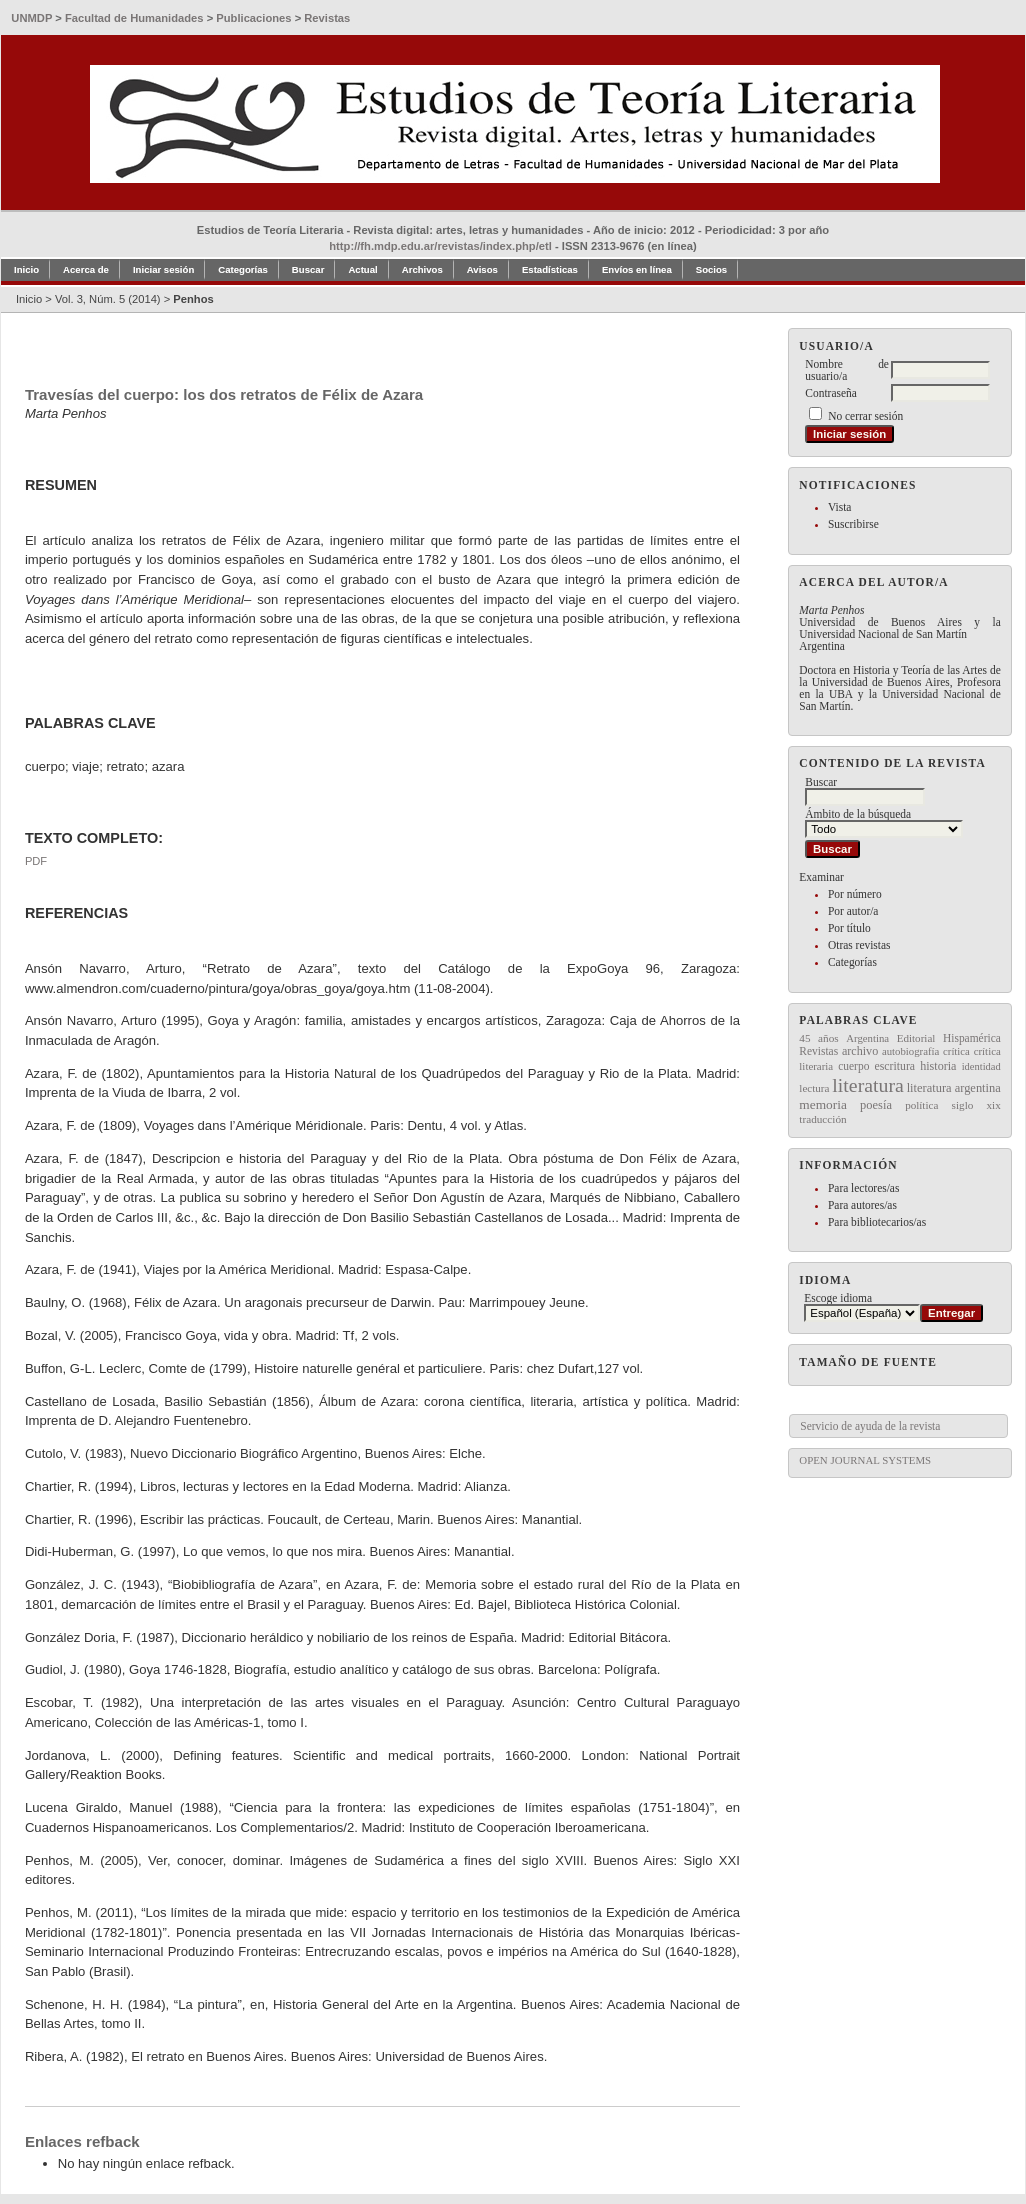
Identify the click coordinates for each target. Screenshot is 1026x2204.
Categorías (852, 962)
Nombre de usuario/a (847, 370)
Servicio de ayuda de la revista (870, 1426)
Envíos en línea (637, 269)
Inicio (26, 269)
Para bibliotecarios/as (877, 1222)
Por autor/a (853, 911)
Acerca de (86, 269)
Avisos (482, 269)
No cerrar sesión (865, 416)
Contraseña (830, 393)
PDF (36, 861)
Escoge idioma (838, 1298)
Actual (362, 269)
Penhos (193, 299)
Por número (855, 894)
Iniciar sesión (163, 269)
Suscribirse (853, 524)
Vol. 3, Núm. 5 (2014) (108, 299)
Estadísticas (550, 269)
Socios (711, 269)
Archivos (422, 269)
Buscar (308, 269)
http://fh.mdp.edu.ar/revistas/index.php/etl (440, 246)
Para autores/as (862, 1205)
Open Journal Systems (865, 1460)
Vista (839, 507)
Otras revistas (859, 945)
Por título (849, 928)
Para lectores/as (863, 1188)
